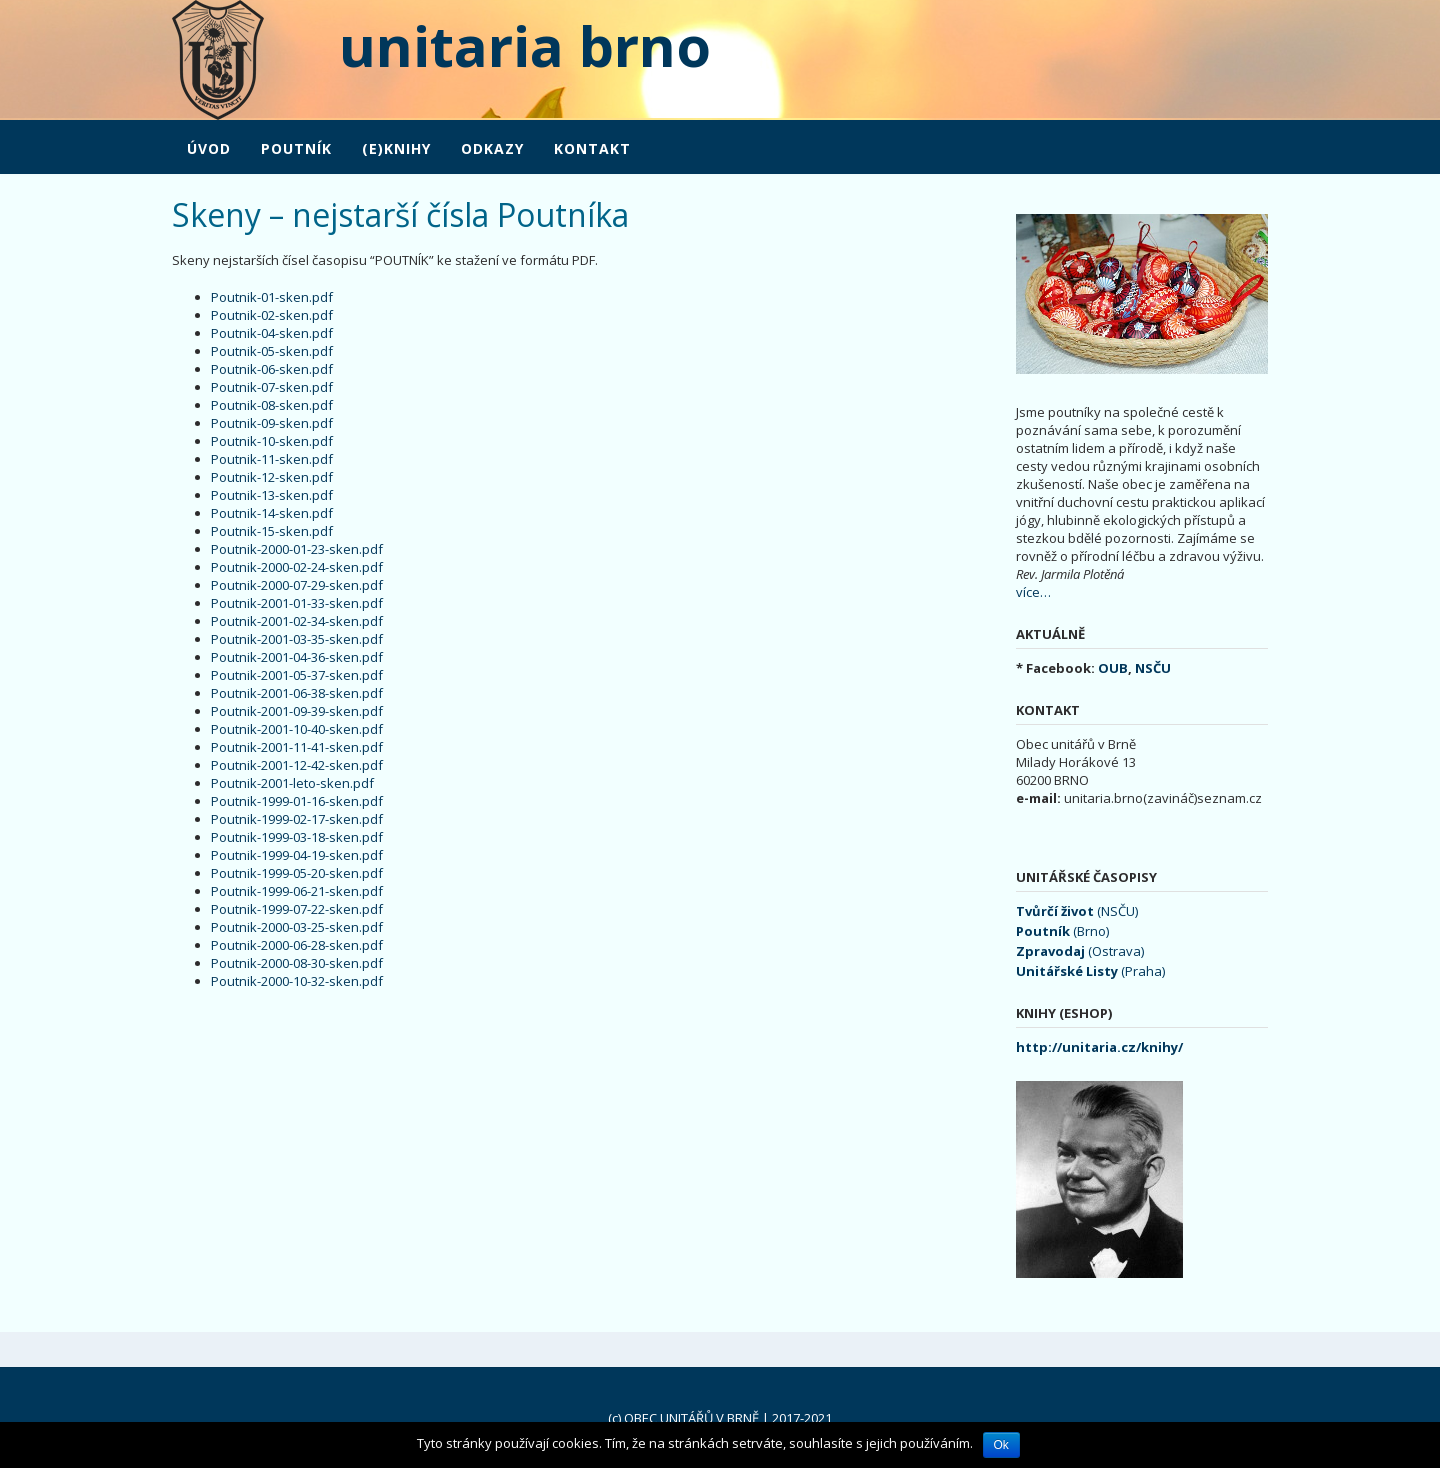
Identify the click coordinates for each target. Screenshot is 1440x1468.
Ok (1001, 1445)
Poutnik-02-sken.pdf (272, 315)
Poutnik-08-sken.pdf (272, 405)
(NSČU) (1077, 911)
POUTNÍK (296, 148)
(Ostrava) (1080, 951)
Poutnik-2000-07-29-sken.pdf (297, 585)
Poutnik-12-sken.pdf (272, 477)
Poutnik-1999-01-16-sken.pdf (297, 801)
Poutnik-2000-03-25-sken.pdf (297, 927)
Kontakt (592, 148)
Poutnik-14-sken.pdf (272, 513)
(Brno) (1062, 931)
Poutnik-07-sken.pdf (272, 387)
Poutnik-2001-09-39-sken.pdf (297, 711)
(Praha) (1090, 971)
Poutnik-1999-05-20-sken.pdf (297, 873)
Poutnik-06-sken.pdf (272, 369)
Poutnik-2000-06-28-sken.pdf (297, 945)
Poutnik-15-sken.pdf (272, 531)
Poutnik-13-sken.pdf (272, 495)
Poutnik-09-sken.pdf (272, 423)
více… (1033, 592)
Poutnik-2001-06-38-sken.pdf (297, 693)
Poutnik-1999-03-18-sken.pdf (297, 837)
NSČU (1153, 668)
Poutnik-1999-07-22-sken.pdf (297, 909)
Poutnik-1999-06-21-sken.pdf (297, 891)
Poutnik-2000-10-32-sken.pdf (297, 981)
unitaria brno (487, 45)
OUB (1113, 668)
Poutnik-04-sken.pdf (272, 333)
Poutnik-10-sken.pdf (272, 441)
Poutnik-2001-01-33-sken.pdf (297, 603)
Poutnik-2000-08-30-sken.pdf (297, 963)
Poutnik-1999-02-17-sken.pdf (297, 819)
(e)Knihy (396, 148)
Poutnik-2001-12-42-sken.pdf (297, 765)
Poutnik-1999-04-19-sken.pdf (297, 855)
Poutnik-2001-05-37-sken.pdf (297, 675)
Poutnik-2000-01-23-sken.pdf (297, 549)
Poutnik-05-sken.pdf (272, 351)
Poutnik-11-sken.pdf (272, 459)
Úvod (209, 148)
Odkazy (492, 148)
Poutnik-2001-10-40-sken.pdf (297, 729)
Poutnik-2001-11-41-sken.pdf (297, 747)
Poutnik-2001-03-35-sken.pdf (297, 639)
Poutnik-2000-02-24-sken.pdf (297, 567)
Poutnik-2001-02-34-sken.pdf (297, 621)
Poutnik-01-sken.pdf (272, 297)
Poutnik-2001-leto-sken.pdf (292, 783)
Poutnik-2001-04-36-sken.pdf (297, 657)
